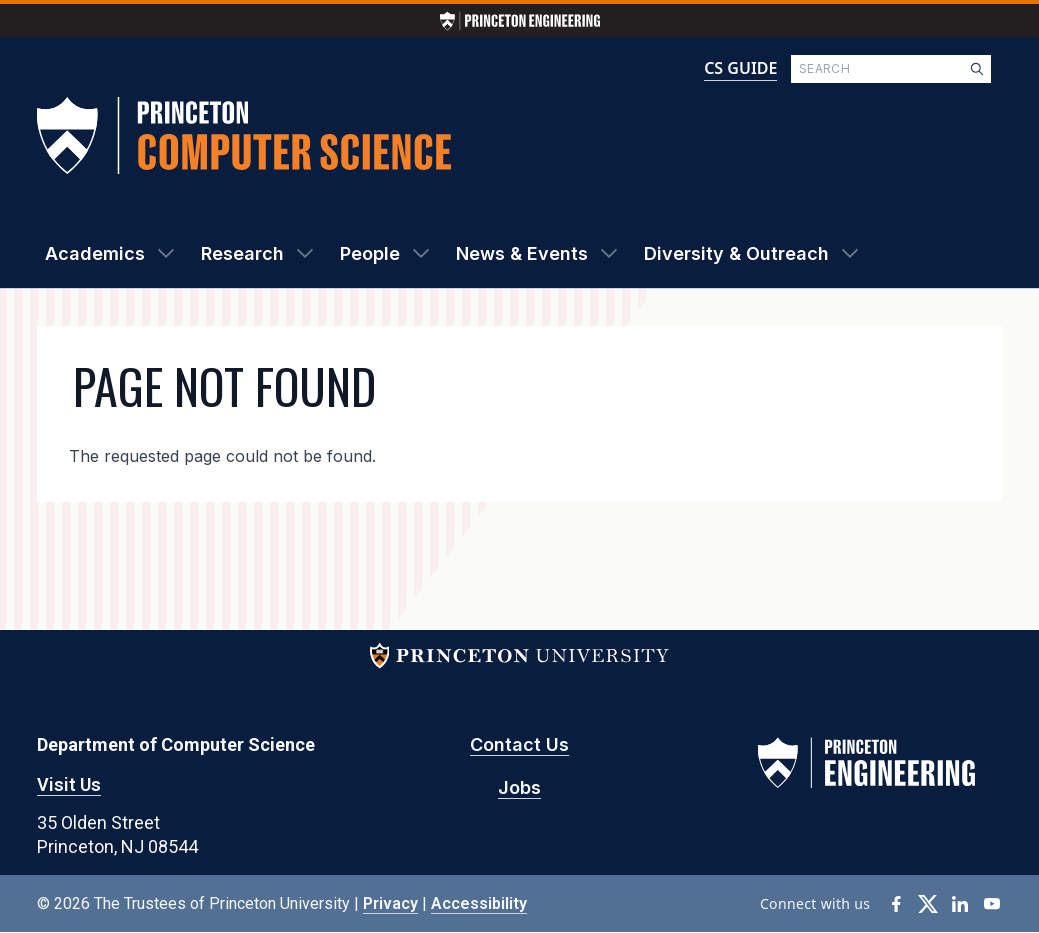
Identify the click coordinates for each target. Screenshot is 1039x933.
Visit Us (69, 784)
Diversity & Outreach (736, 253)
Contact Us (519, 744)
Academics (95, 253)
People (370, 253)
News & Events (522, 253)
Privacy (390, 903)
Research (242, 253)
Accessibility (479, 903)
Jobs (519, 787)
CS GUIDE (740, 68)
